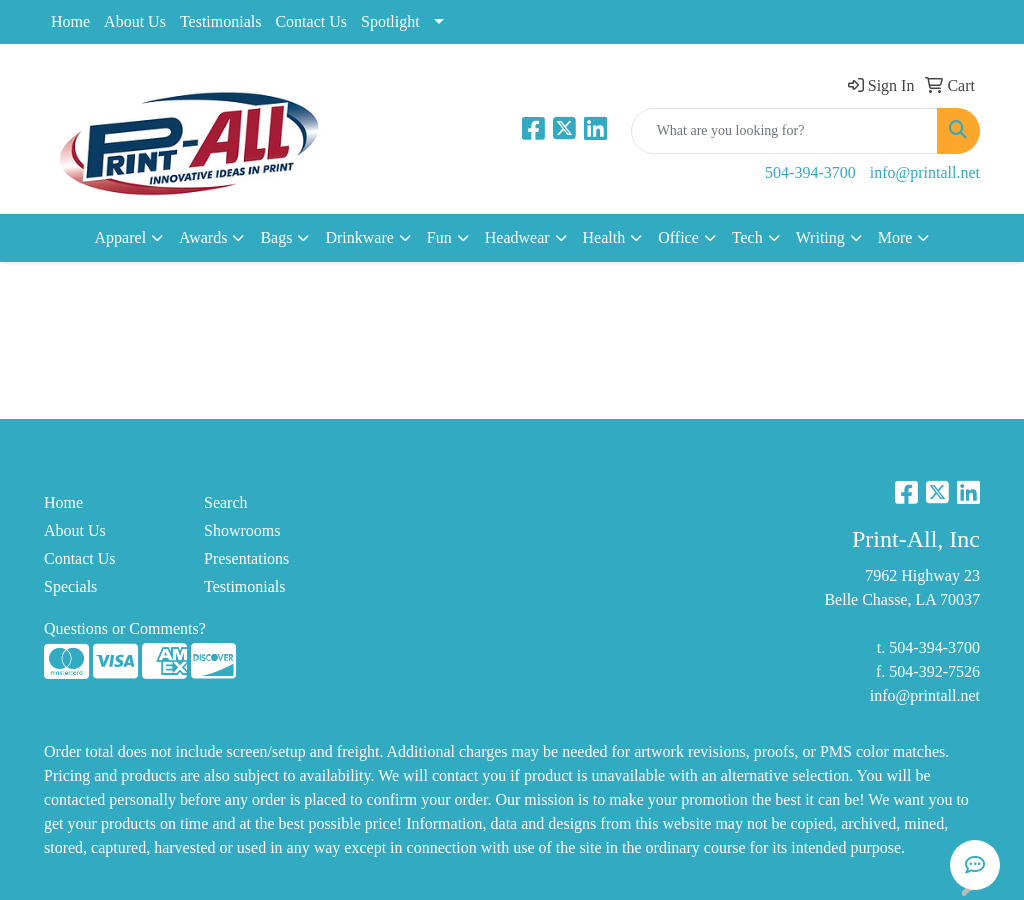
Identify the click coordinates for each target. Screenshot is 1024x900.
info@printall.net (925, 172)
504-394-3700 (810, 172)
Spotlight (390, 21)
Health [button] (604, 237)
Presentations (246, 558)
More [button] (895, 237)
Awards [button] (203, 237)
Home (70, 21)
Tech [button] (747, 237)
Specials (70, 586)
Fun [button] (439, 237)
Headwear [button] (517, 237)
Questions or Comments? (125, 628)
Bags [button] (276, 237)
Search (226, 502)
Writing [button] (820, 237)
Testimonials (221, 21)
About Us (135, 21)
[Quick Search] (784, 131)
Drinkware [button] (359, 237)
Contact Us (311, 21)
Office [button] (678, 237)
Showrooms (242, 530)
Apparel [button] (121, 237)
